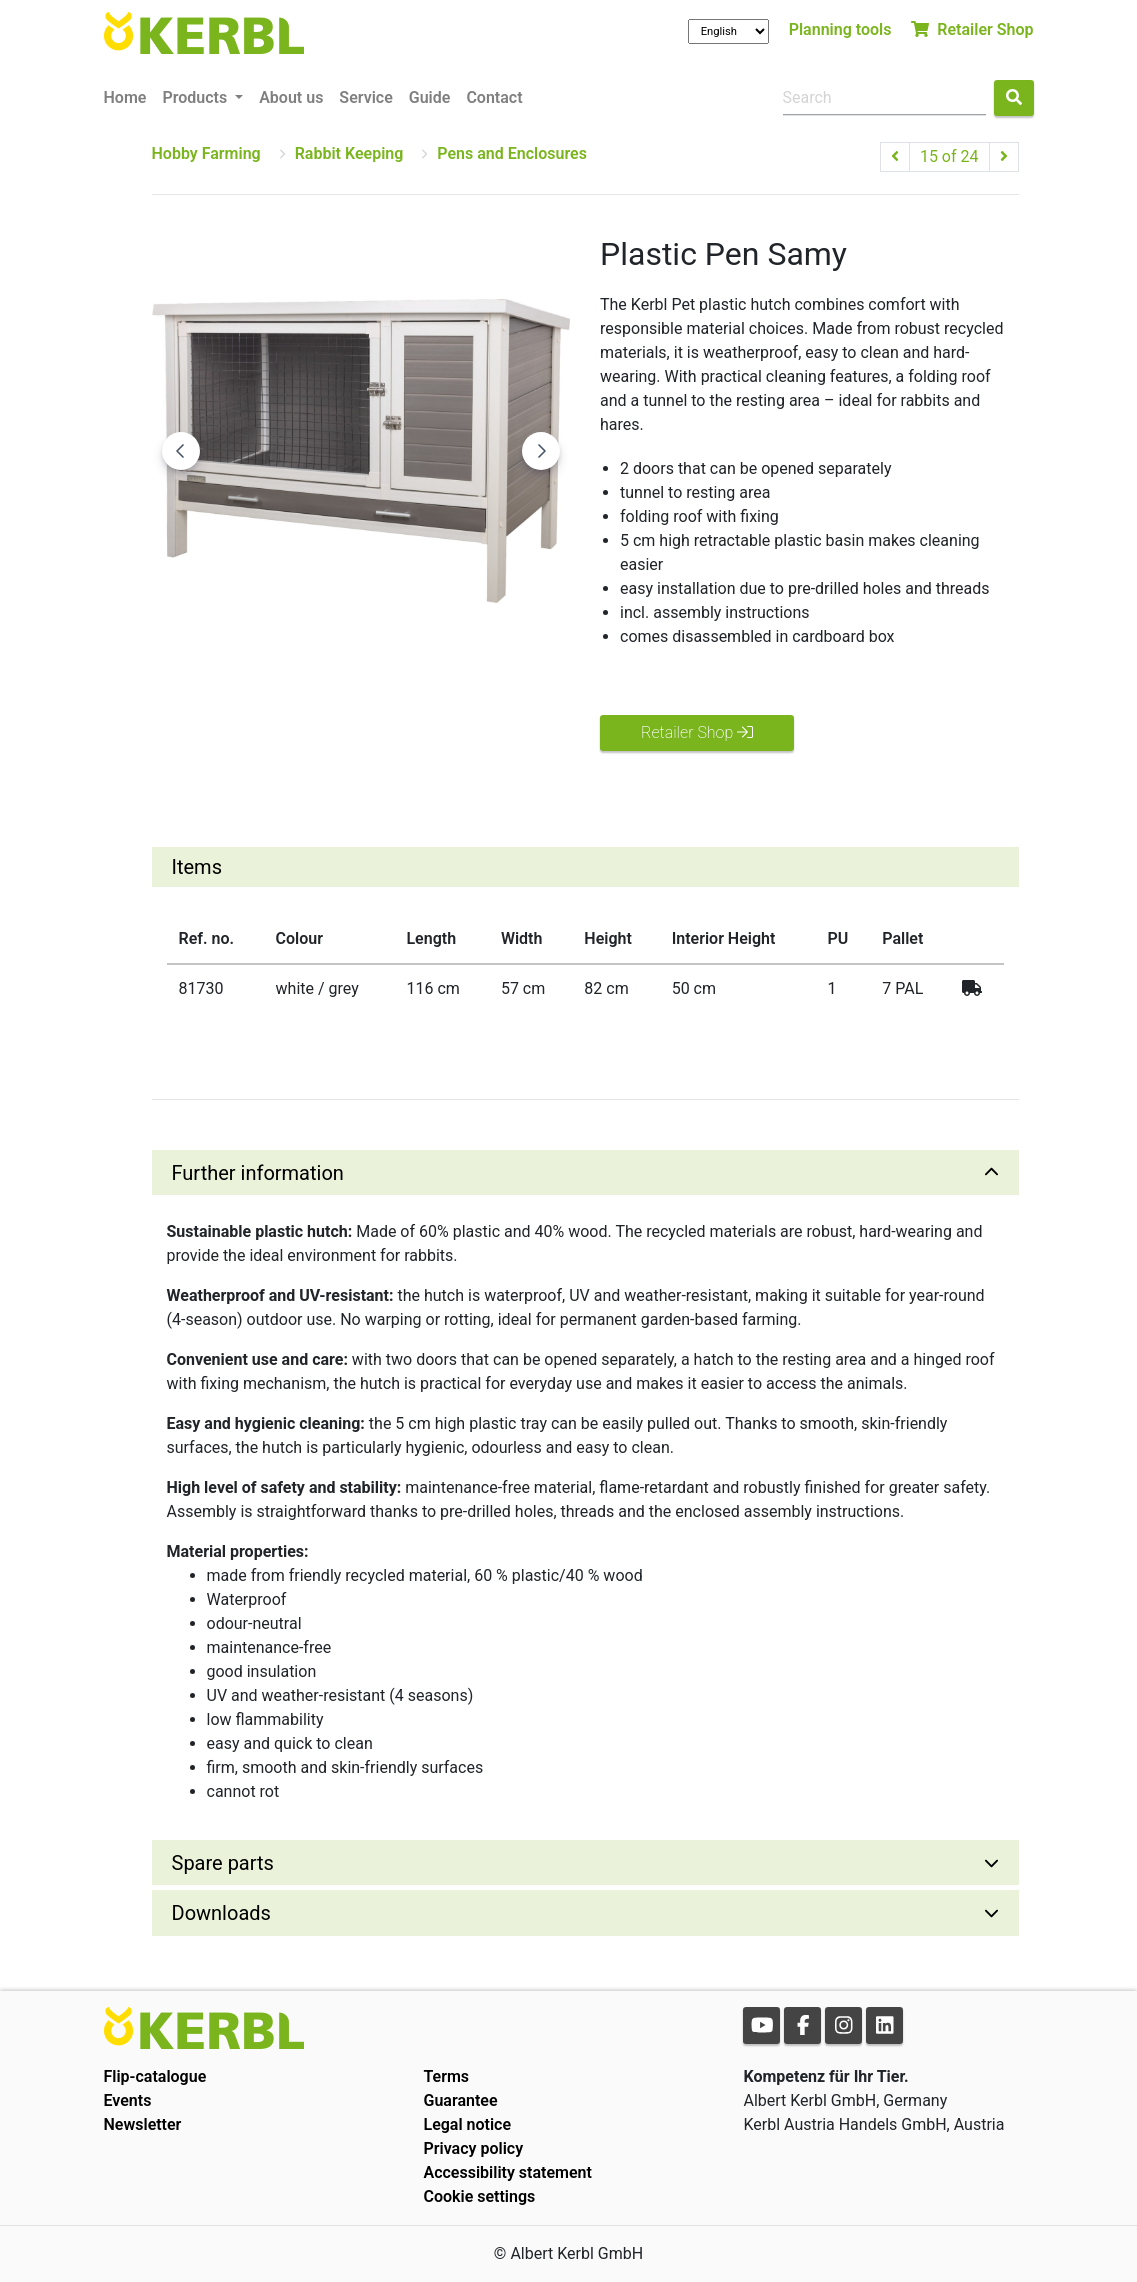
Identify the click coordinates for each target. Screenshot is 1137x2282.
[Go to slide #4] (512, 735)
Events (128, 2100)
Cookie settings (479, 2196)
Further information (258, 1173)
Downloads (221, 1913)
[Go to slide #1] (200, 735)
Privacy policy (473, 2148)
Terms (446, 2076)
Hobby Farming (206, 153)
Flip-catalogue (155, 2076)
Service (365, 97)
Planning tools (840, 29)
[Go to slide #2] (304, 735)
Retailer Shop (972, 29)
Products (196, 97)
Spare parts (223, 1863)
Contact (494, 97)
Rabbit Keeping (349, 153)
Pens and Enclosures (512, 153)
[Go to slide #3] (408, 735)
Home (125, 97)
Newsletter (143, 2124)
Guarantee (460, 2100)
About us (291, 97)
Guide (430, 97)
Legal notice (467, 2124)
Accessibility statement (507, 2172)
